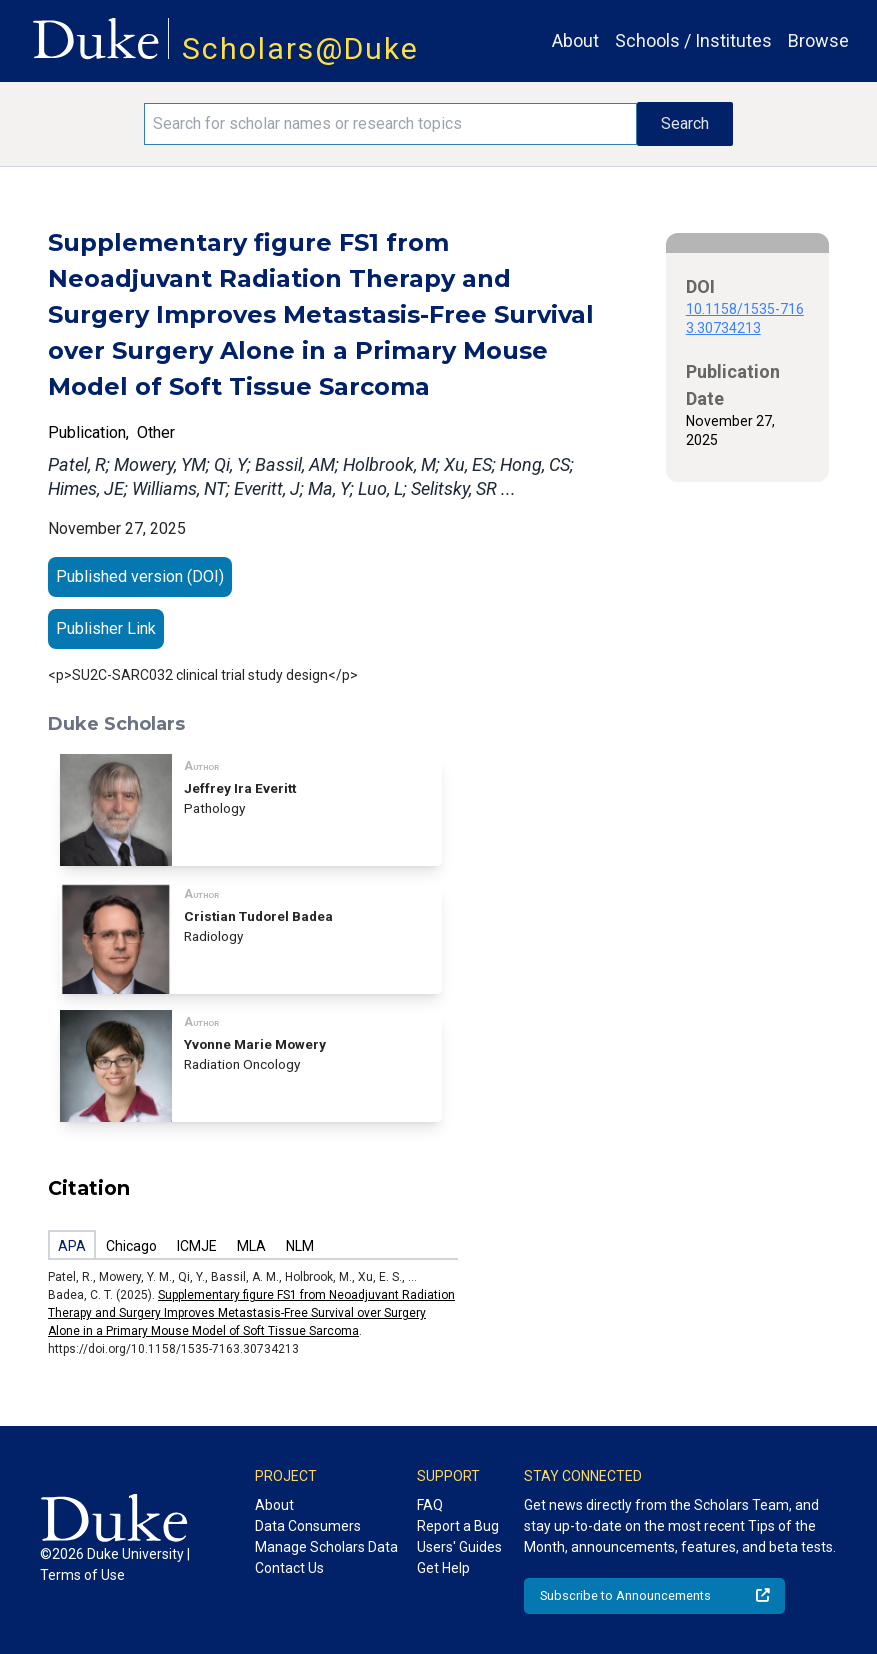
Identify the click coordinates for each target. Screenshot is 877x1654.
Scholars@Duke (300, 48)
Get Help (443, 1568)
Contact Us (289, 1568)
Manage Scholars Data (326, 1547)
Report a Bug (458, 1526)
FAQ (430, 1505)
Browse (818, 40)
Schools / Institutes (693, 40)
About (575, 40)
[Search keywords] (390, 124)
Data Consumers (308, 1526)
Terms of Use (82, 1575)
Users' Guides (459, 1547)
